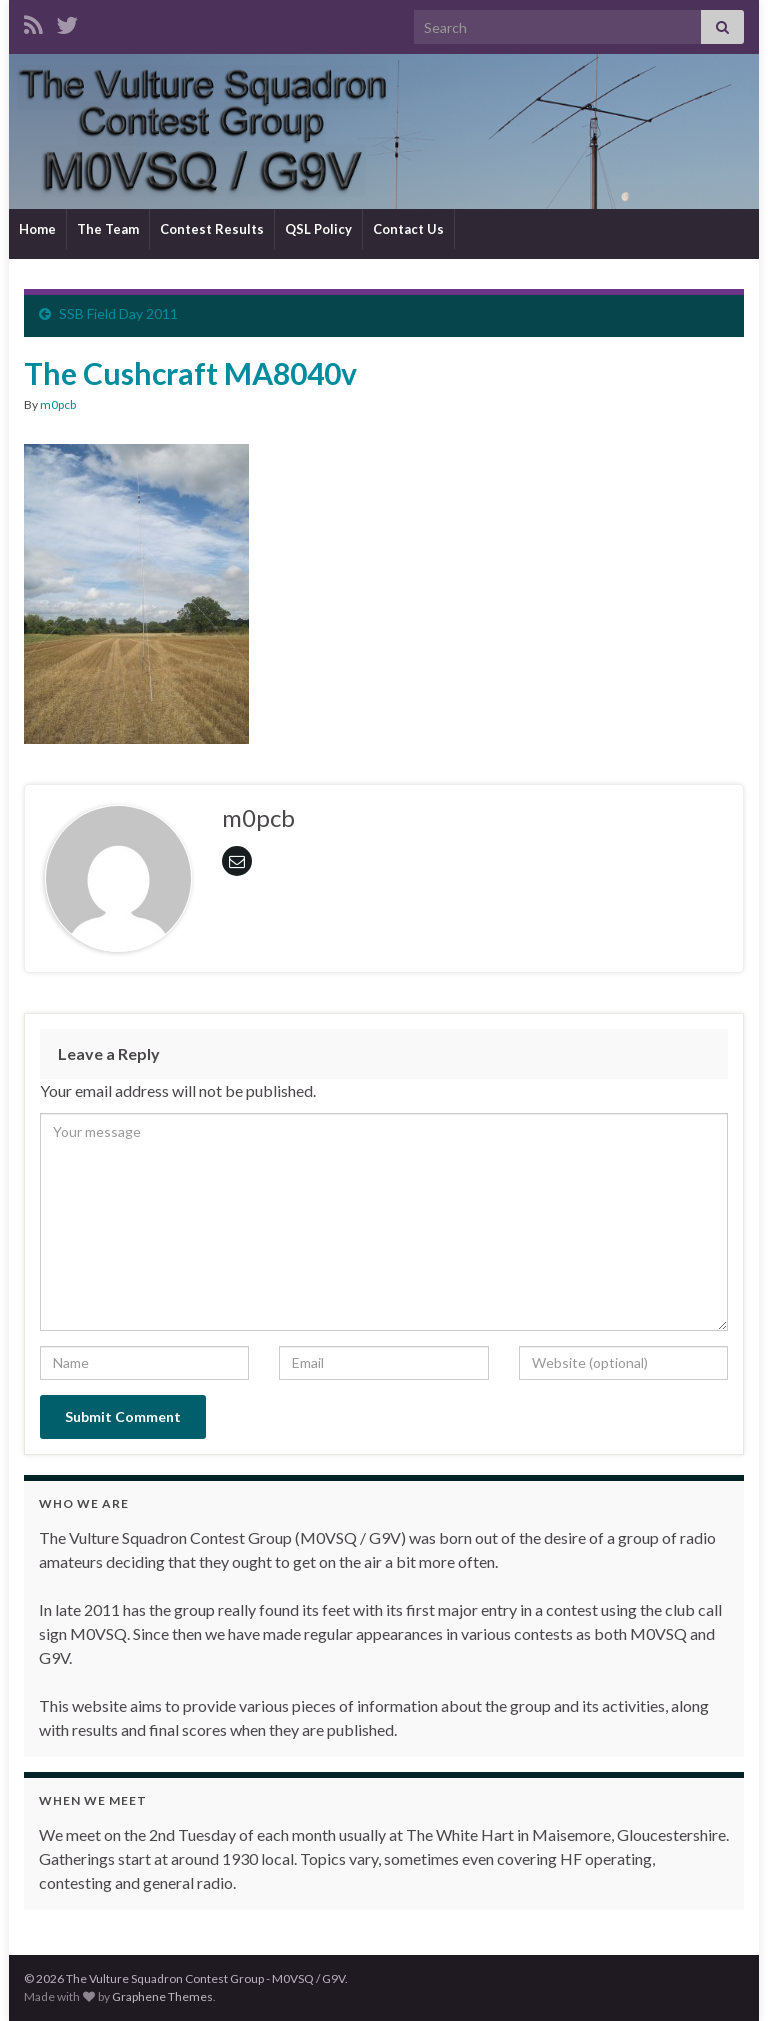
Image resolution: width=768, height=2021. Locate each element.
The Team (108, 229)
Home (37, 229)
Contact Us (408, 229)
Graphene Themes (162, 1996)
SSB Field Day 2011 (118, 313)
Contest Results (212, 229)
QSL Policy (318, 229)
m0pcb (58, 404)
